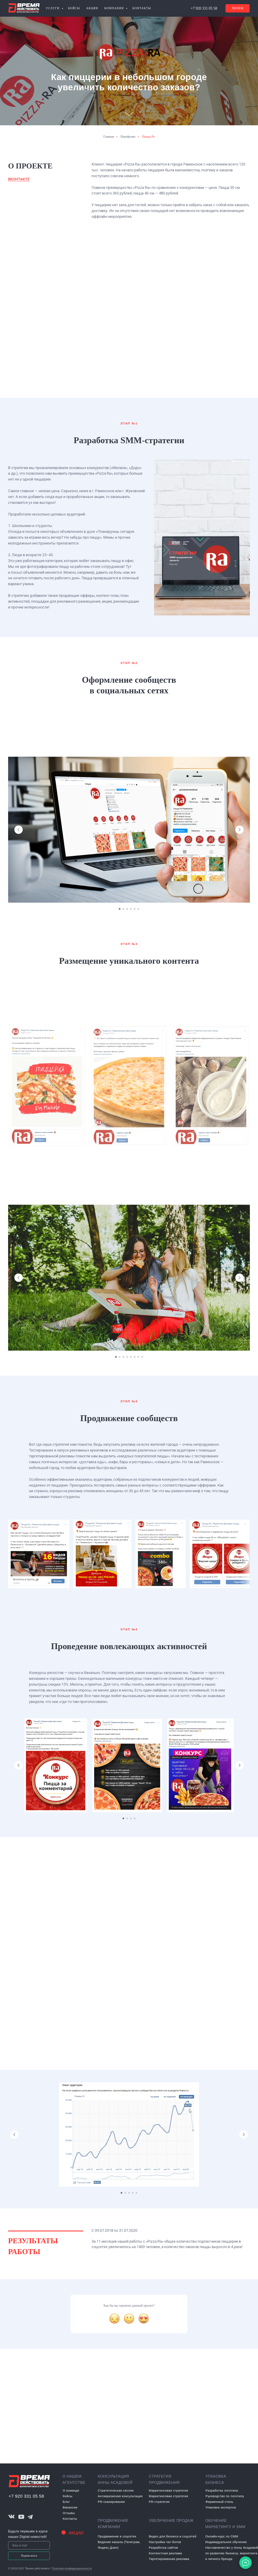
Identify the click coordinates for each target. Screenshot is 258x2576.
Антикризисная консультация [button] (120, 2496)
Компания (114, 8)
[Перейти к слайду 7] (138, 1357)
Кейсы (74, 8)
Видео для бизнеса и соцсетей (172, 2536)
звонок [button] (237, 8)
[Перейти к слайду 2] (123, 909)
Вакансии (70, 2507)
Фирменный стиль (219, 2501)
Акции (92, 8)
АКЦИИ (76, 2532)
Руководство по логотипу (224, 2496)
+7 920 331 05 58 (26, 2496)
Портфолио (127, 136)
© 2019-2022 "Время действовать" (30, 2568)
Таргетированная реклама (169, 2559)
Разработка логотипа (221, 2490)
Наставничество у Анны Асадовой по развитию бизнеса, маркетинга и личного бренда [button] (231, 2553)
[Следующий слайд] (239, 830)
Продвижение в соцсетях (117, 2536)
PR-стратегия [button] (159, 2501)
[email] (29, 2545)
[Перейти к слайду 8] (142, 1357)
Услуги (53, 8)
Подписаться (29, 2555)
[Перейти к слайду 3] (127, 909)
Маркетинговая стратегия (168, 2490)
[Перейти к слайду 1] (119, 909)
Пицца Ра (148, 136)
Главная (108, 136)
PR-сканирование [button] (111, 2501)
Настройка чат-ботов (165, 2542)
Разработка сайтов (163, 2547)
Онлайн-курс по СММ (221, 2536)
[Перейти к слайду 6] (138, 909)
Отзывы (69, 2513)
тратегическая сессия (117, 2490)
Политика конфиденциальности (72, 2568)
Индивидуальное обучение (226, 2542)
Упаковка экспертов (220, 2507)
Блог (66, 2501)
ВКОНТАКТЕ (19, 179)
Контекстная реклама (165, 2553)
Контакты (141, 8)
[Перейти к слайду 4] (131, 909)
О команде (71, 2490)
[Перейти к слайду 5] (134, 909)
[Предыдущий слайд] (18, 830)
